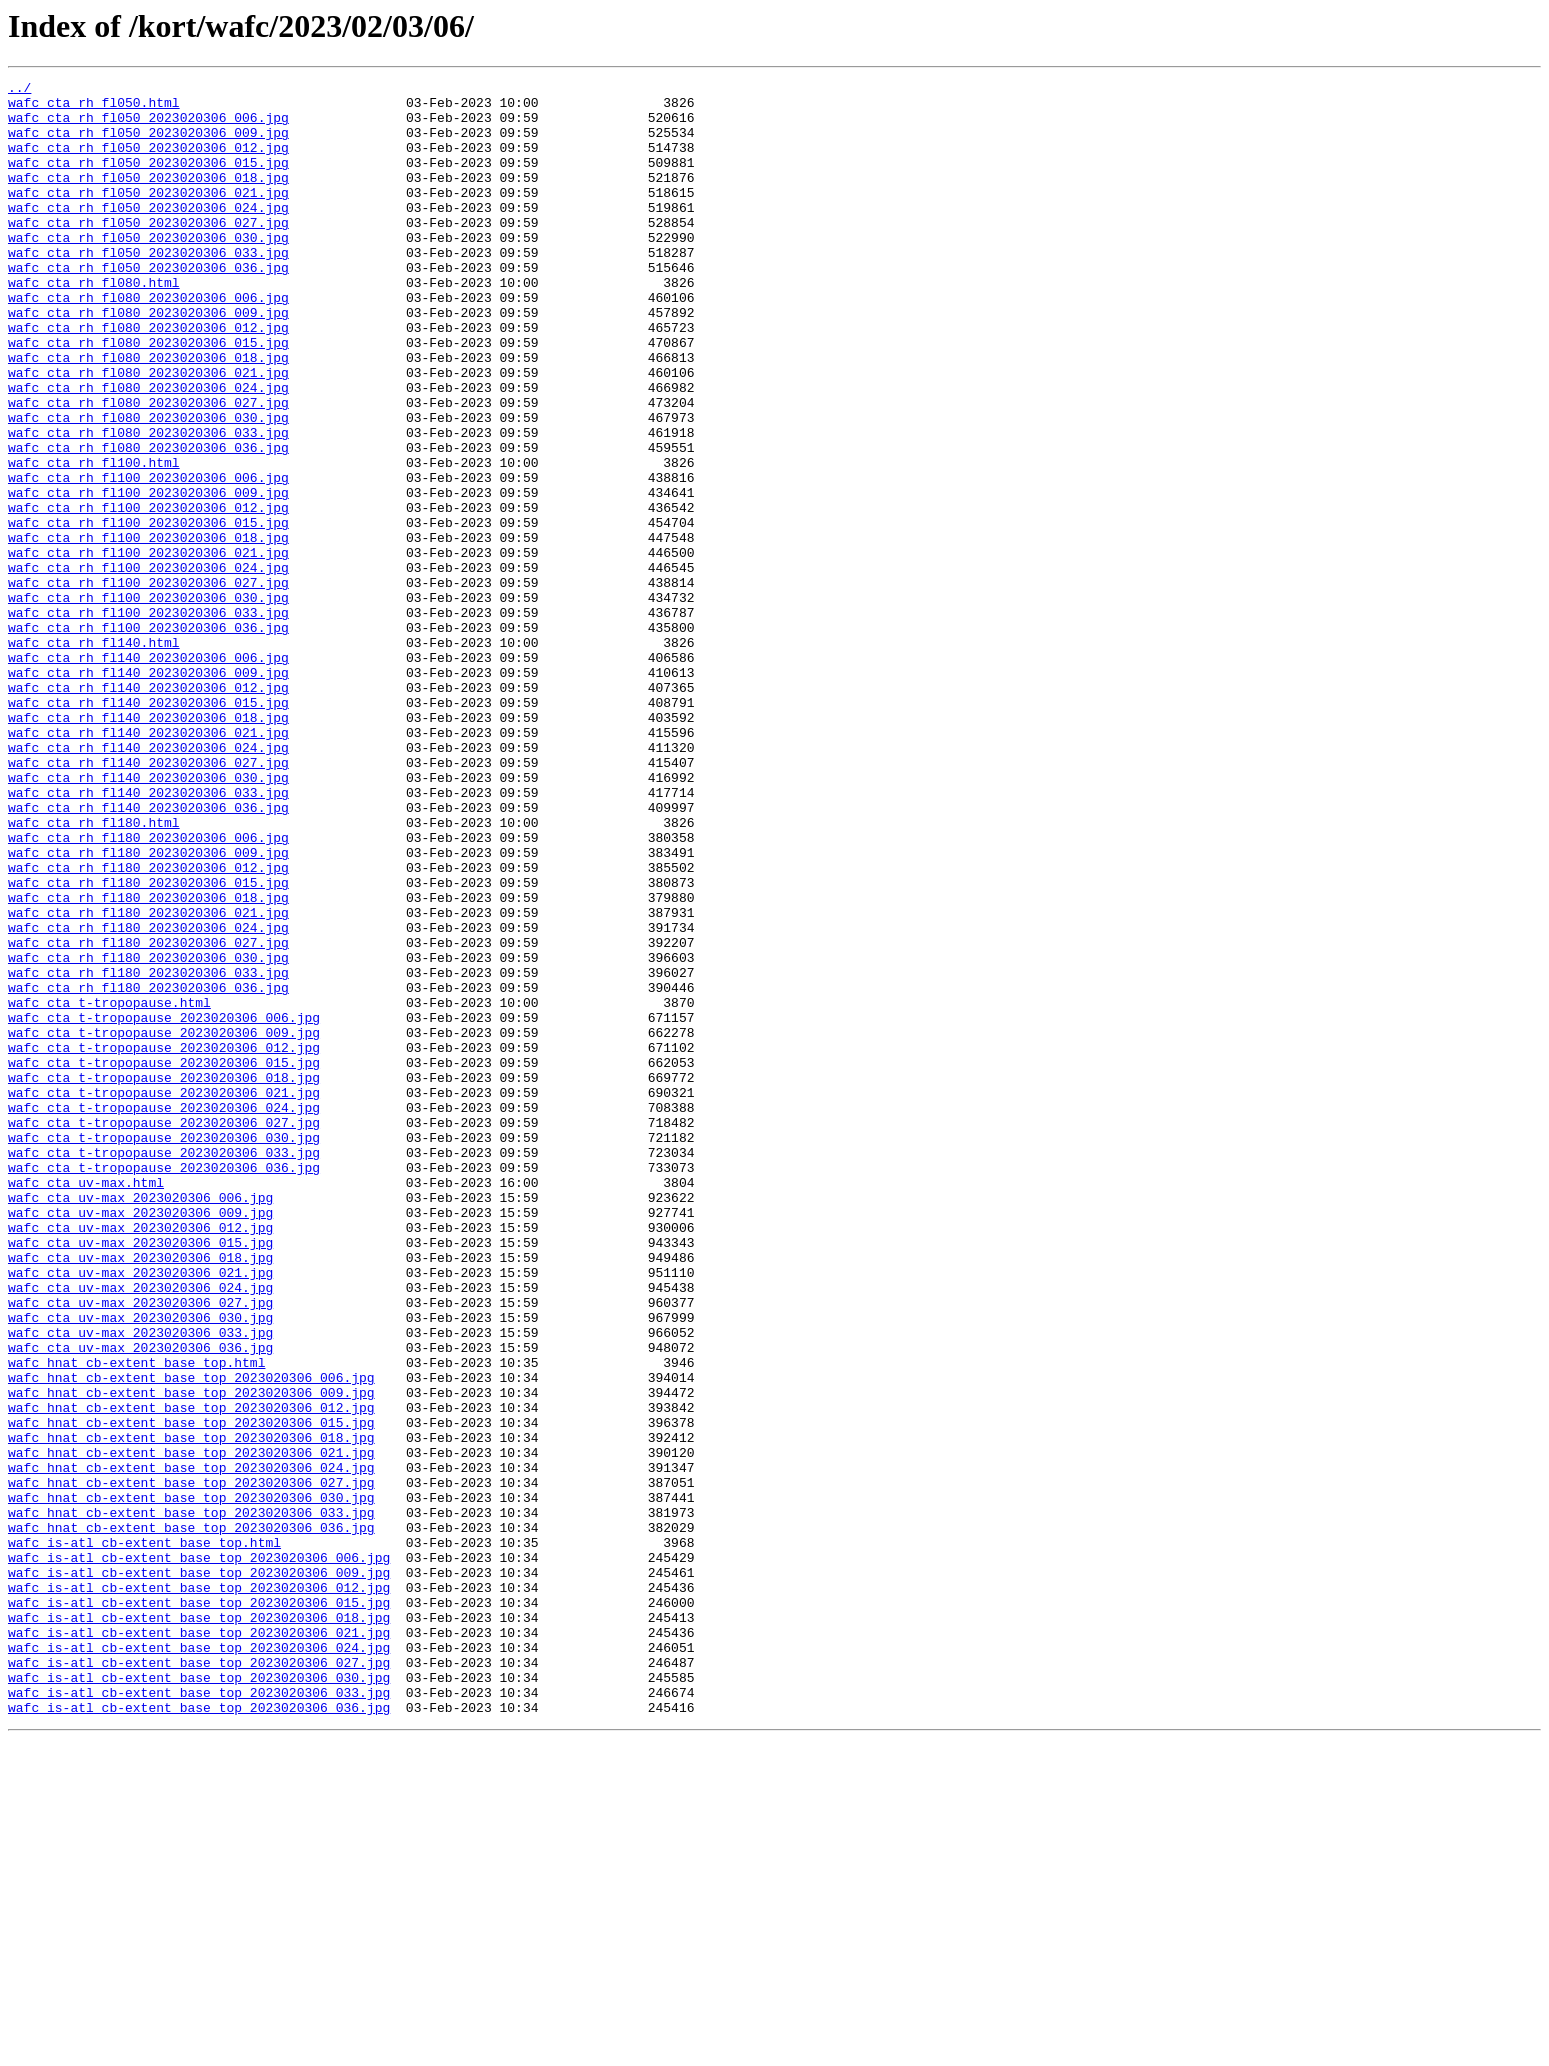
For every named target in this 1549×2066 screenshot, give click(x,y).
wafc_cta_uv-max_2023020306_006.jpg (140, 1422)
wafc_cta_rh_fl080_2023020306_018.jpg (148, 414)
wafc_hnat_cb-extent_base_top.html (136, 1620)
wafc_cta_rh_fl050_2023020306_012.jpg (148, 162)
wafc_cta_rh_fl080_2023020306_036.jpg (148, 522)
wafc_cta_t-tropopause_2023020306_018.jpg (164, 1278)
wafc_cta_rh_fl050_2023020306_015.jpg (148, 180)
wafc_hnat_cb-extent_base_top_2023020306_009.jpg (191, 1656)
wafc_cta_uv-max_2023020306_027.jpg (140, 1548)
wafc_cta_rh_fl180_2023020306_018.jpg (148, 1062)
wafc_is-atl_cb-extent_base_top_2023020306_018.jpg (199, 1926)
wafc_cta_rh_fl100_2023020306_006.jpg (148, 558)
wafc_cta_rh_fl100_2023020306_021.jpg (148, 648)
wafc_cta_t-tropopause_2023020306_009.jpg (164, 1224)
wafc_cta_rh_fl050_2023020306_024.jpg (148, 234)
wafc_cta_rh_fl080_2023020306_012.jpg (148, 378)
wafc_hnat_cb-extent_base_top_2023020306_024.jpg (191, 1746)
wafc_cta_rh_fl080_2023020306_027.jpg (148, 468)
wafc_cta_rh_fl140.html (94, 756)
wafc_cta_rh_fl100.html (94, 540)
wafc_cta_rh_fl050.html (94, 108)
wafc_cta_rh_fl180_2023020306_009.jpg (148, 1008)
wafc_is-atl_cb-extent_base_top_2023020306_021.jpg (199, 1944)
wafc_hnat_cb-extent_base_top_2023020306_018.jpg (191, 1710)
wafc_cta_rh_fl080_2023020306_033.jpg (148, 504)
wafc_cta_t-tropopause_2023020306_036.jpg (164, 1386)
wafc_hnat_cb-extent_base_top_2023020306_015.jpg (191, 1692)
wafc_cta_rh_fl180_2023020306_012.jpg (148, 1026)
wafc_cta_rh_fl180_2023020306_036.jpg (148, 1170)
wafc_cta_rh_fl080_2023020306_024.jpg (148, 450)
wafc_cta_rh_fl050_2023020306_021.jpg (148, 216)
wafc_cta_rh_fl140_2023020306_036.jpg (148, 954)
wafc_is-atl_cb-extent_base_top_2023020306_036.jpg (199, 2034)
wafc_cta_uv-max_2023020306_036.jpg (140, 1602)
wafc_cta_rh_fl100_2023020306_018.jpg (148, 630)
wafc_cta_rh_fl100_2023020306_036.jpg (148, 738)
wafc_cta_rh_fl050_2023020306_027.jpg (148, 252)
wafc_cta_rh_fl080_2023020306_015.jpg (148, 396)
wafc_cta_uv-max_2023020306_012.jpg (140, 1458)
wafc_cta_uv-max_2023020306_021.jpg (140, 1512)
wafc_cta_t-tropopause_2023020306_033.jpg (164, 1368)
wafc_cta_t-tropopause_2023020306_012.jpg (164, 1242)
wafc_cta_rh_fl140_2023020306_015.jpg (148, 828)
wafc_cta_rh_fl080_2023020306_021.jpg (148, 432)
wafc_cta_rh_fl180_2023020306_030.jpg (148, 1134)
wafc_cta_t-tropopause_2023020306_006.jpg (164, 1206)
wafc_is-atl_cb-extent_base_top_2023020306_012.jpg (199, 1890)
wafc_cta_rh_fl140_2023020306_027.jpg (148, 900)
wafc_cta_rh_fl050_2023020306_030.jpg (148, 270)
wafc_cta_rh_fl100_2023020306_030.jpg (148, 702)
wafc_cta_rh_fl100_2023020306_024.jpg (148, 666)
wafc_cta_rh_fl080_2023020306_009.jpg (148, 360)
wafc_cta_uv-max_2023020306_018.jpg (140, 1494)
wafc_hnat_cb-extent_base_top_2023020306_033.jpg (191, 1800)
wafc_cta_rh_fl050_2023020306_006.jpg (148, 126)
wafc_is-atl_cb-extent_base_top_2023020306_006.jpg (199, 1854)
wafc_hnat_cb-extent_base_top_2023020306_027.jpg (191, 1764)
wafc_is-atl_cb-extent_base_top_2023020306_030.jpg (199, 1998)
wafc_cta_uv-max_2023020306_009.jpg (140, 1440)
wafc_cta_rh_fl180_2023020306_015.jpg (148, 1044)
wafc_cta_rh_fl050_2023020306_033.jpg (148, 288)
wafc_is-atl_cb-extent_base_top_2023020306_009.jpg (199, 1872)
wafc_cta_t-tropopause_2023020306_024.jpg (164, 1314)
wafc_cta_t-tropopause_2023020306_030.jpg (164, 1350)
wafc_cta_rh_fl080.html (94, 324)
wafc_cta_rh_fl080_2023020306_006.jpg (148, 342)
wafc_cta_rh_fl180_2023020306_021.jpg (148, 1080)
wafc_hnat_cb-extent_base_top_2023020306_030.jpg (191, 1782)
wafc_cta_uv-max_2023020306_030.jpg (140, 1566)
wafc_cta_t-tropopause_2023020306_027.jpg (164, 1332)
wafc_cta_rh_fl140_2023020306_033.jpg (148, 936)
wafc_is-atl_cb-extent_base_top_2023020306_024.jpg (199, 1962)
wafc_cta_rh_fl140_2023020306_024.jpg (148, 882)
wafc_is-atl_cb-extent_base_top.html (144, 1836)
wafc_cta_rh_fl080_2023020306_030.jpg (148, 486)
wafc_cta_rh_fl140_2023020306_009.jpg (148, 792)
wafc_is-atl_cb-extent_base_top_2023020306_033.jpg (199, 2016)
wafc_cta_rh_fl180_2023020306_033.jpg (148, 1152)
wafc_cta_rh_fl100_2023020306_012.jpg (148, 594)
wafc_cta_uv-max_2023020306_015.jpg (140, 1476)
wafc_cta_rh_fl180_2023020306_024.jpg (148, 1098)
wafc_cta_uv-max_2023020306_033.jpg (140, 1584)
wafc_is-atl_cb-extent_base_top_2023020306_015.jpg (199, 1908)
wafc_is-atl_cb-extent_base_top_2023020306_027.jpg (199, 1980)
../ (19, 90)
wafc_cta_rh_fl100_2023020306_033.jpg (148, 720)
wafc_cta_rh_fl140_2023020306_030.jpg (148, 918)
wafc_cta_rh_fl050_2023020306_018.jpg (148, 198)
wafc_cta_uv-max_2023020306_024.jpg (140, 1530)
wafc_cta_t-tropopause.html (109, 1188)
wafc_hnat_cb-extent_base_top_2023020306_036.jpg (191, 1818)
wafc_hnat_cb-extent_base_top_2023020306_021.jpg (191, 1728)
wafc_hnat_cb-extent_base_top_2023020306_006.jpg (191, 1638)
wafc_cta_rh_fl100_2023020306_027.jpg (148, 684)
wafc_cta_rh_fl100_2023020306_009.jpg (148, 576)
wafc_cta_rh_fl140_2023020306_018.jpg (148, 846)
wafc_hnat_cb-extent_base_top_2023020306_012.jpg (191, 1674)
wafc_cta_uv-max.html (86, 1404)
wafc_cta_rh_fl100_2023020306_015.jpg (148, 612)
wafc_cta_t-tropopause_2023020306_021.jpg (164, 1296)
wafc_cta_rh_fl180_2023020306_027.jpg (148, 1116)
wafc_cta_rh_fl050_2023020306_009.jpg (148, 144)
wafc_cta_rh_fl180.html (94, 972)
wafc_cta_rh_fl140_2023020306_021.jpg (148, 864)
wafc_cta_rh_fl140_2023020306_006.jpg (148, 774)
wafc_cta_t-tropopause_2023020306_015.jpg (164, 1260)
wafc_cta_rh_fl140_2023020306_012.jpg (148, 810)
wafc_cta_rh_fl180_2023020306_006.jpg (148, 990)
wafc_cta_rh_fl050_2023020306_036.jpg (148, 306)
